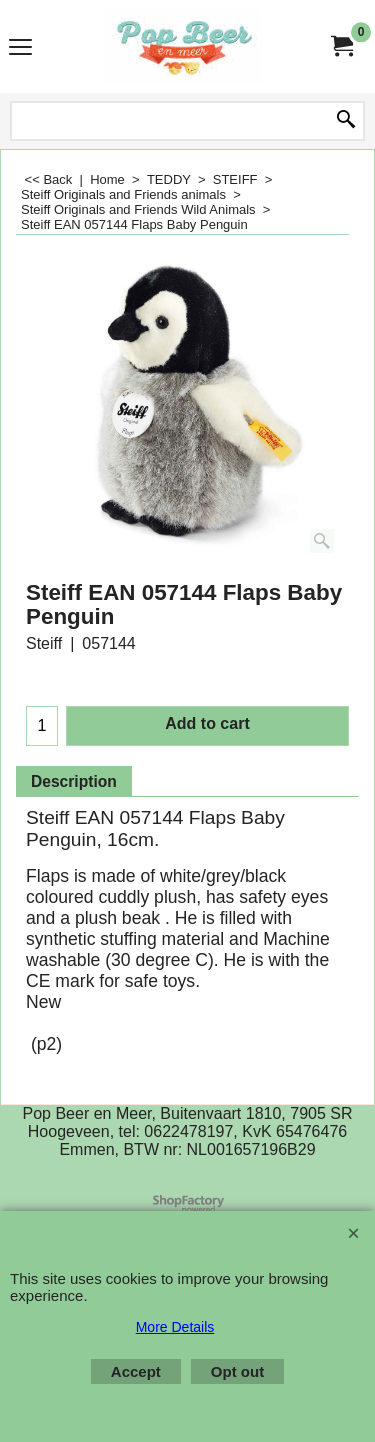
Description (74, 781)
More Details (175, 1327)
